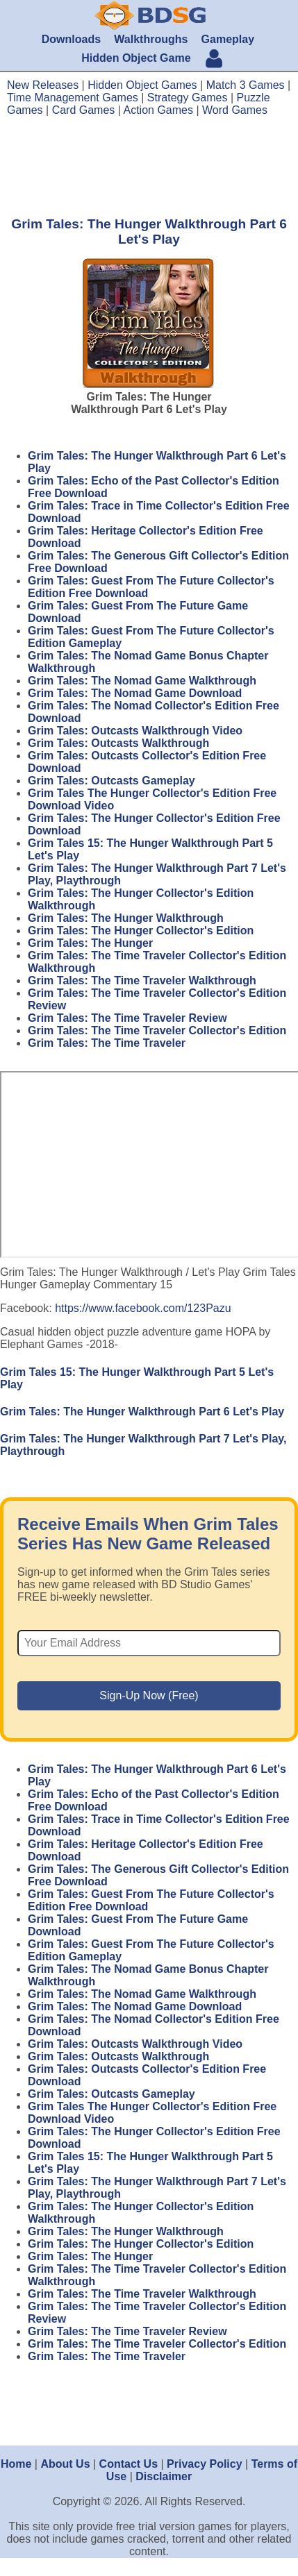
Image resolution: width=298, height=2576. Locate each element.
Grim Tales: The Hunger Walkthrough (126, 918)
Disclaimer (163, 2476)
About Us (65, 2464)
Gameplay (227, 39)
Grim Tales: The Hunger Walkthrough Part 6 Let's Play (142, 1411)
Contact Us (128, 2464)
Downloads (71, 39)
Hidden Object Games (142, 85)
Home (16, 2464)
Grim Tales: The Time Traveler (106, 1043)
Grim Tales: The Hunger (90, 943)
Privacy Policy (204, 2464)
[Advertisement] (149, 166)
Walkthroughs (151, 39)
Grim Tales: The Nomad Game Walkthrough (142, 681)
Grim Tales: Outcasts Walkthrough (118, 743)
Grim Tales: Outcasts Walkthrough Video (135, 730)
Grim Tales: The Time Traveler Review (127, 1018)
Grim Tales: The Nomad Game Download (135, 693)
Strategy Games (187, 97)
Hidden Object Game (135, 58)
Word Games (234, 110)
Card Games (83, 110)
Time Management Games (72, 97)
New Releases (42, 85)
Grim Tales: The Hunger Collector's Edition (141, 930)
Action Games (158, 110)
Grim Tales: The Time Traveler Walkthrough (142, 980)
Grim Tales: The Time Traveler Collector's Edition (157, 1030)
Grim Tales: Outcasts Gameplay (111, 780)
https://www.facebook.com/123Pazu (143, 1308)
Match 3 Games (245, 85)
